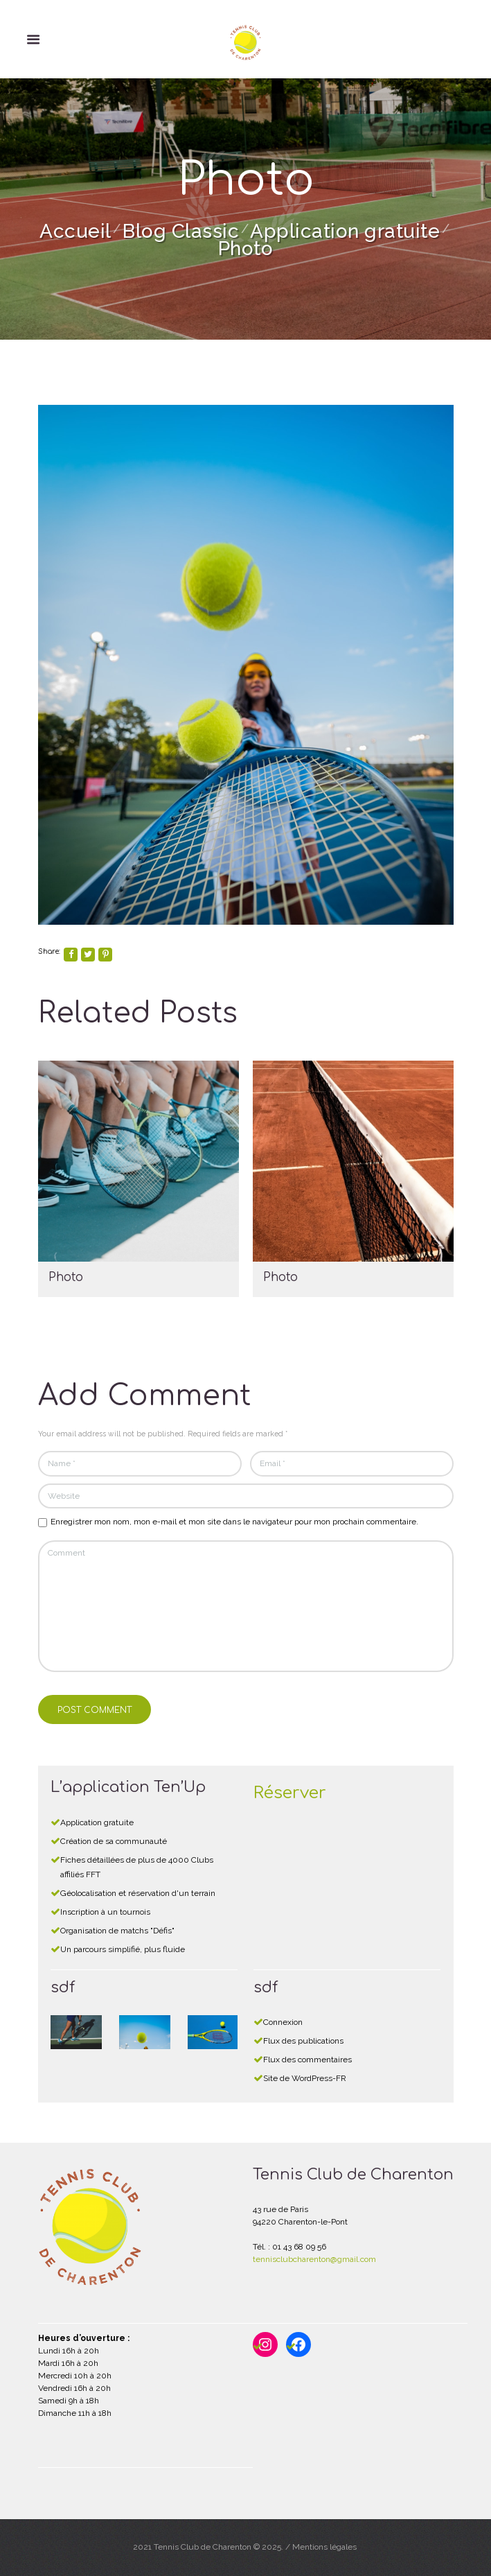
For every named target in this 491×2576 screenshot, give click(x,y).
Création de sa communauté (113, 1841)
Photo (65, 1277)
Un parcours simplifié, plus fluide (122, 1949)
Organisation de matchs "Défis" (117, 1930)
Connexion (283, 2022)
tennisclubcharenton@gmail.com (314, 2259)
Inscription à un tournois (105, 1912)
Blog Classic (181, 231)
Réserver (289, 1793)
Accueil (75, 231)
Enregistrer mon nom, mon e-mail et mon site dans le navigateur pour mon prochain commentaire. (234, 1521)
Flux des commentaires (307, 2059)
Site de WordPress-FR (304, 2078)
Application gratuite (345, 231)
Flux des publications (303, 2041)
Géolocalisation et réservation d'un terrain (137, 1893)
